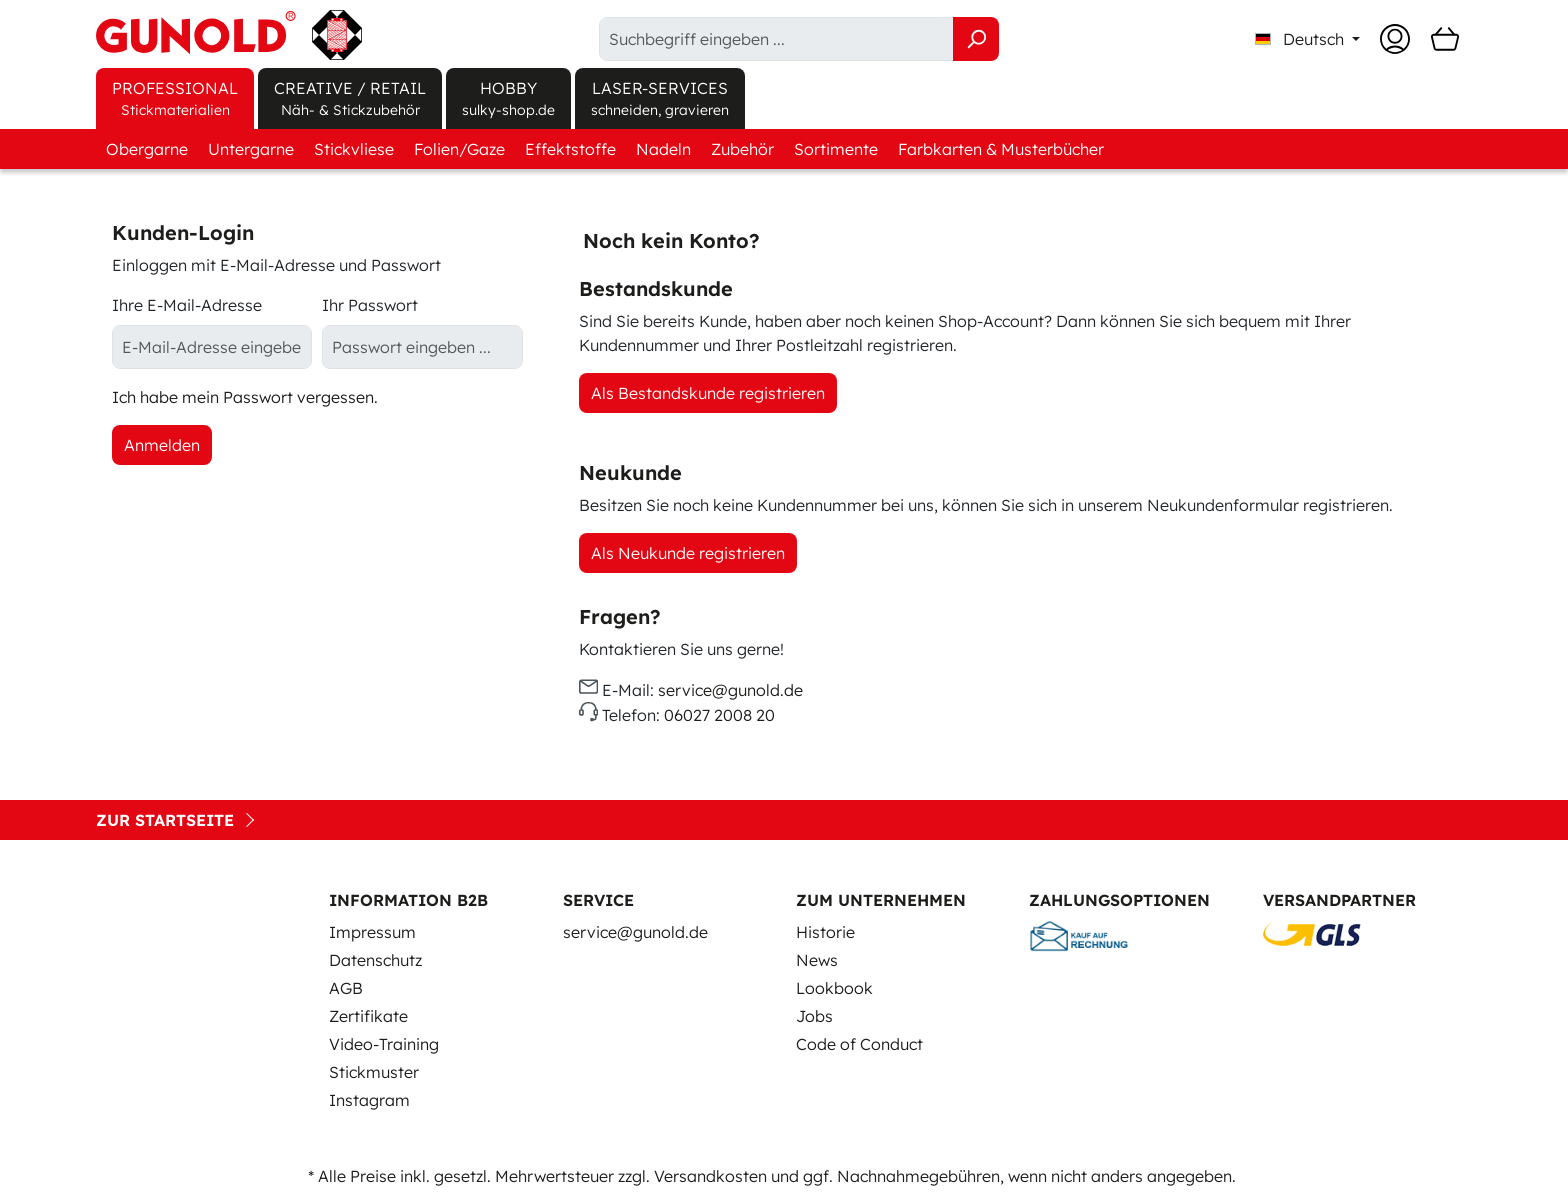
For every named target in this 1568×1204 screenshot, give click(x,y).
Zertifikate (368, 1016)
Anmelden (162, 445)
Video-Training (384, 1044)
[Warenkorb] (1445, 39)
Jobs (814, 1016)
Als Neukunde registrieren (688, 553)
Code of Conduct (859, 1044)
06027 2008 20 (719, 716)
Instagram (369, 1100)
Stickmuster (374, 1072)
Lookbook (834, 988)
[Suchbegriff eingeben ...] (776, 39)
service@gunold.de (730, 690)
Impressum (372, 932)
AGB (346, 988)
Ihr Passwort (370, 305)
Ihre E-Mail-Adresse (187, 305)
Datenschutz (375, 960)
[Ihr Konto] (1395, 39)
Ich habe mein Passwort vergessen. (245, 397)
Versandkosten (710, 1176)
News (817, 960)
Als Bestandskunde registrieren (708, 393)
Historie (825, 932)
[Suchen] (976, 39)
